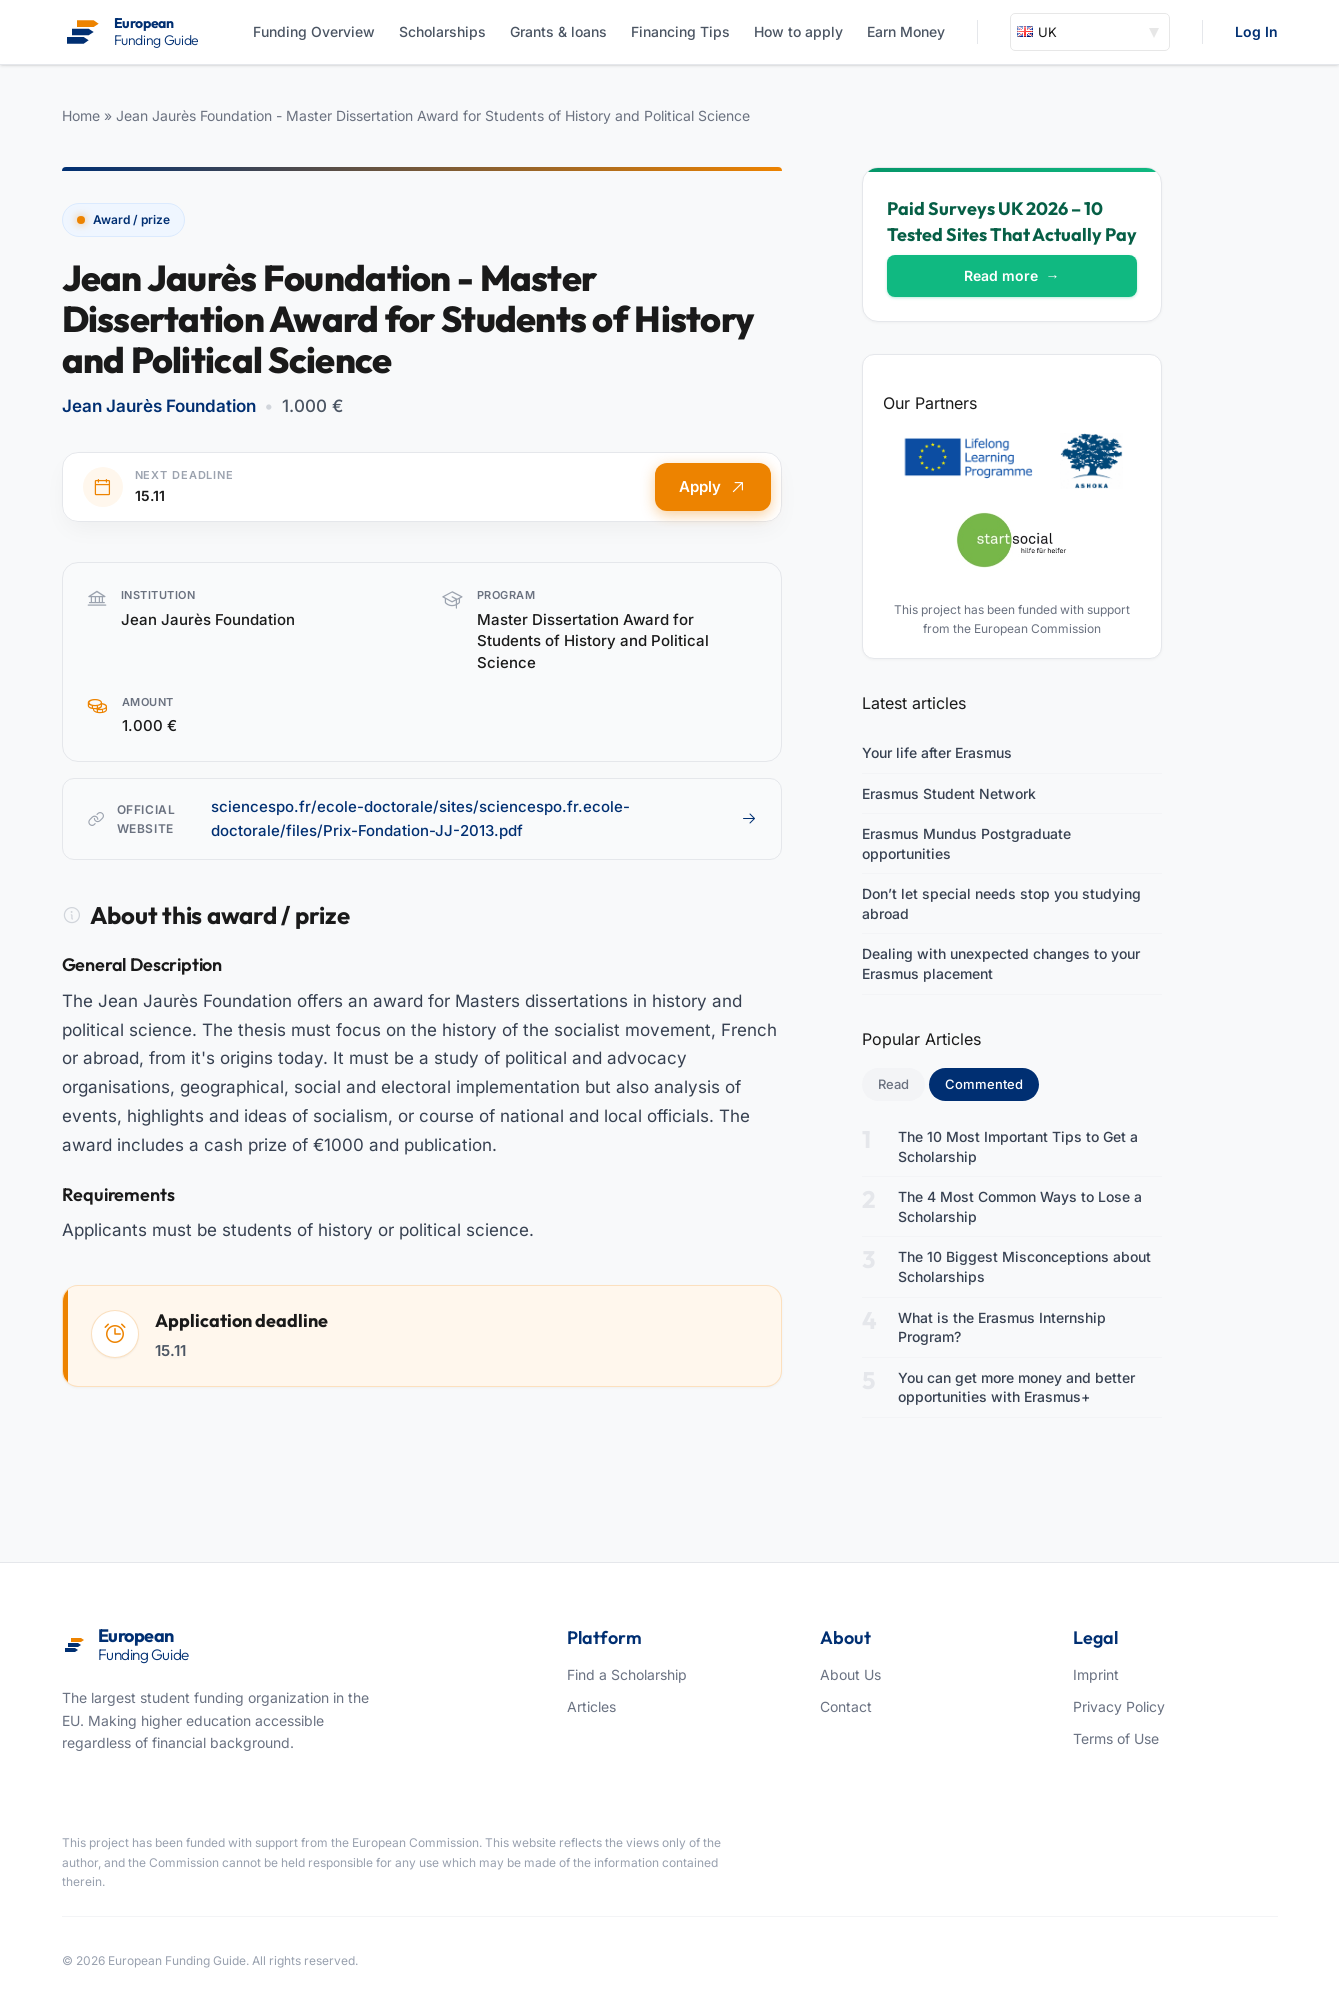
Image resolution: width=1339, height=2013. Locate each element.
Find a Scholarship (627, 1674)
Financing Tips (680, 31)
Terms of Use (1116, 1738)
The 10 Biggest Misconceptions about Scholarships (1024, 1266)
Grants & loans (558, 31)
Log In (1256, 31)
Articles (591, 1706)
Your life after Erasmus (937, 752)
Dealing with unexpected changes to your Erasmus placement (1001, 963)
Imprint (1096, 1674)
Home (81, 115)
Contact (846, 1706)
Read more (1012, 275)
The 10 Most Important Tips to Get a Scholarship (1018, 1146)
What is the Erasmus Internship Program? (1002, 1327)
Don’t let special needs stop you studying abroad (1001, 903)
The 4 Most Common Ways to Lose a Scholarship (1020, 1206)
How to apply (798, 31)
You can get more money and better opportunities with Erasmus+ (1016, 1387)
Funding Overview (314, 31)
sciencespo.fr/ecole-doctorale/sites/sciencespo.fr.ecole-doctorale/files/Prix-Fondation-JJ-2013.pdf (484, 818)
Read (893, 1084)
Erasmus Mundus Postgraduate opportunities (966, 843)
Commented (992, 1083)
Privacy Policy (1119, 1706)
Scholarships (442, 31)
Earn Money (906, 31)
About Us (850, 1674)
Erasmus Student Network (949, 793)
